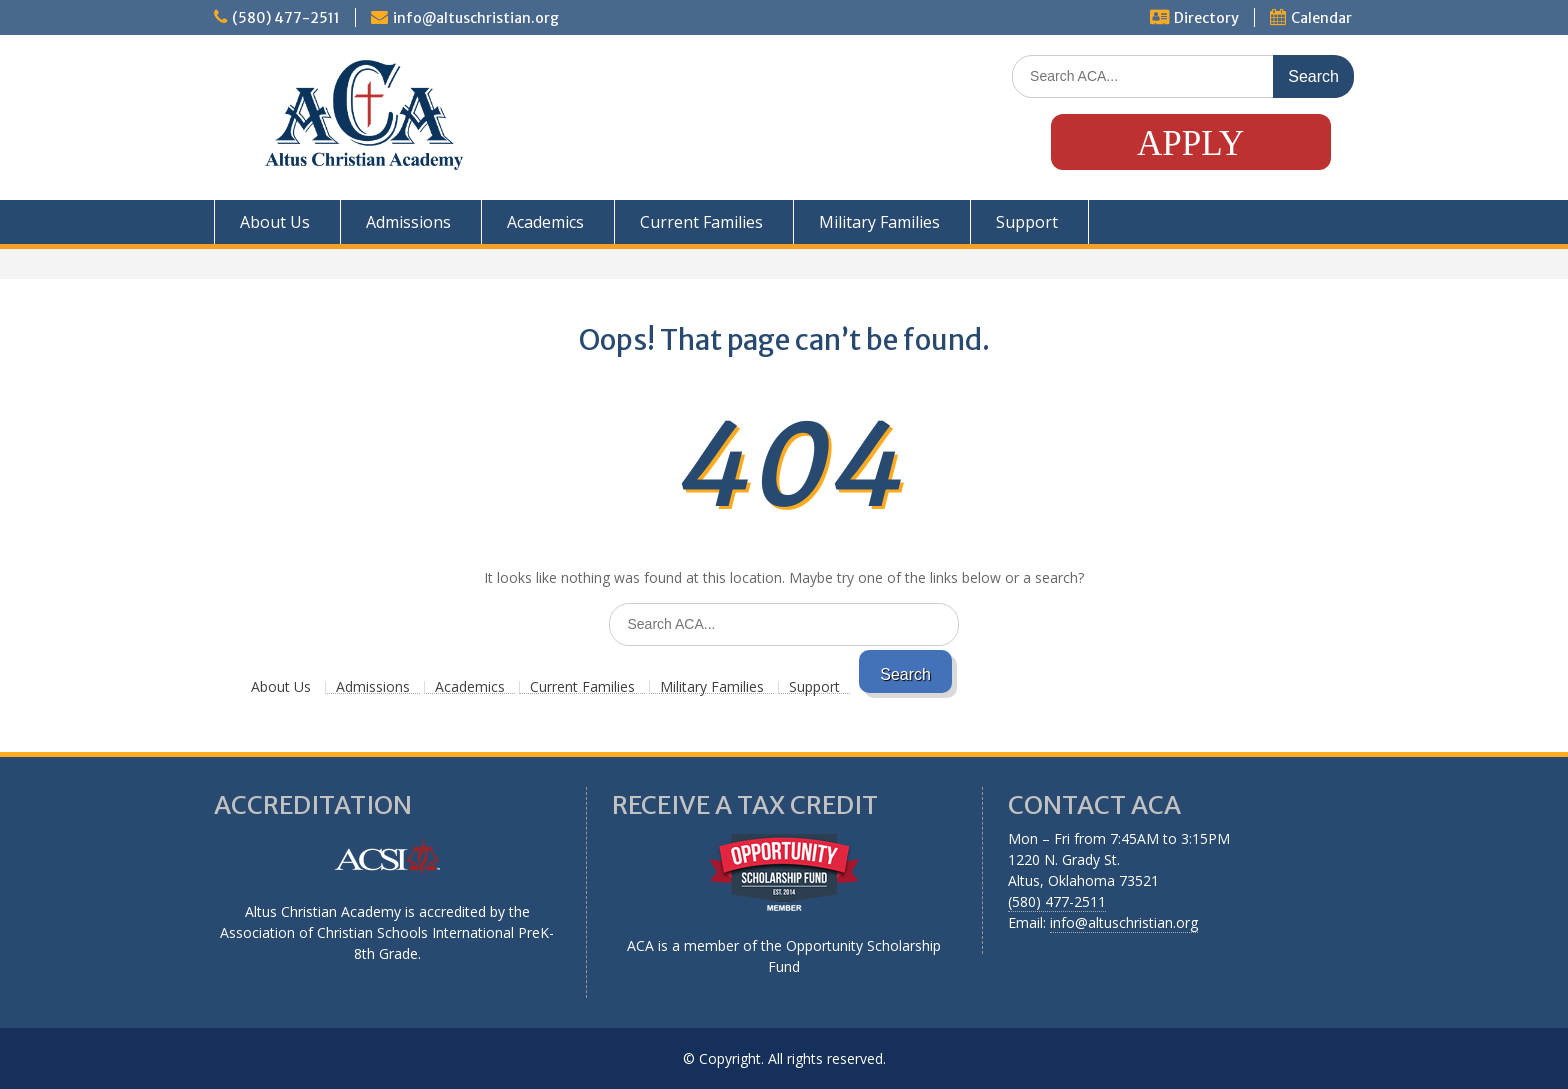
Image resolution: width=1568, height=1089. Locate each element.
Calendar (1321, 18)
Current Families (701, 222)
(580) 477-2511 (286, 18)
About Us (275, 222)
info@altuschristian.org (476, 18)
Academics (545, 222)
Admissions (408, 222)
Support (1027, 222)
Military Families (879, 222)
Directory (1206, 18)
